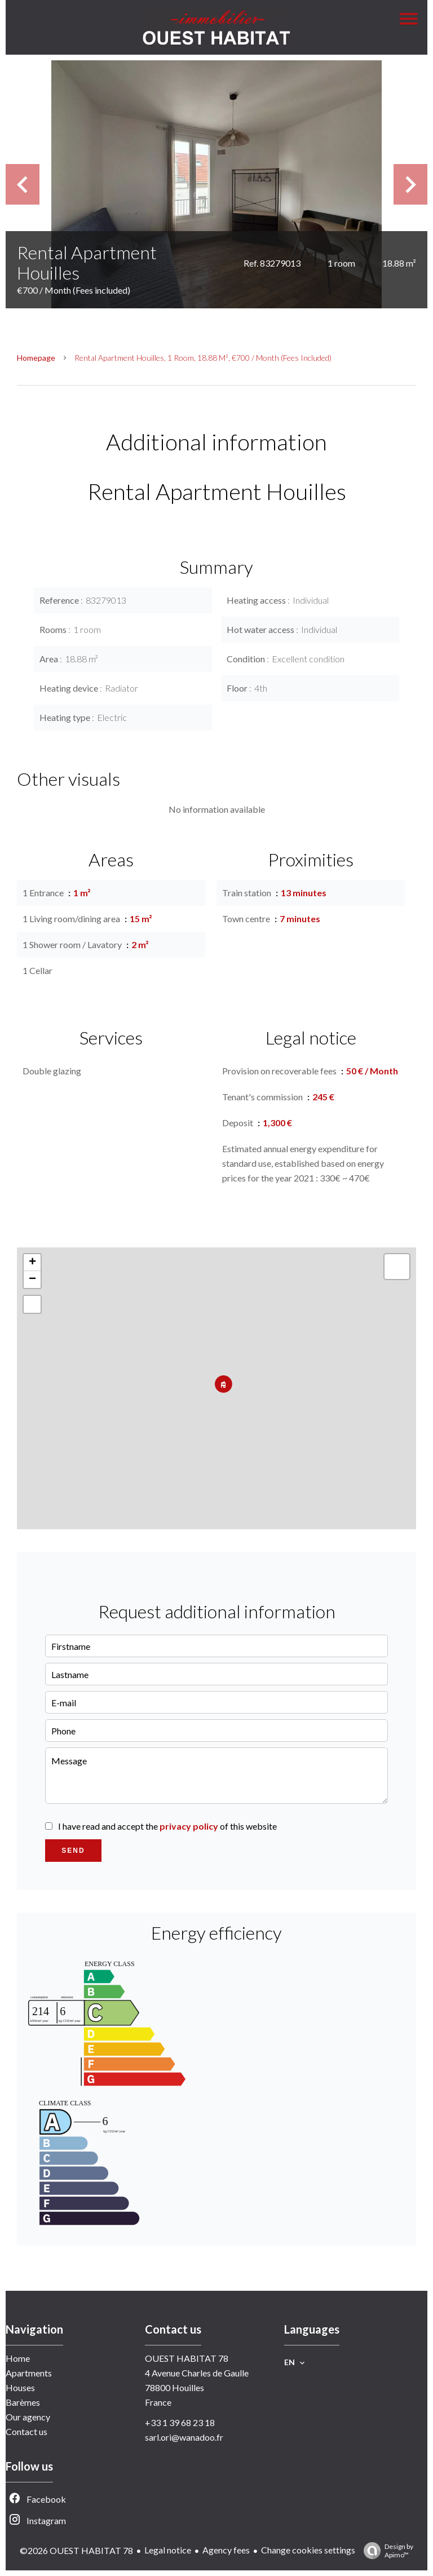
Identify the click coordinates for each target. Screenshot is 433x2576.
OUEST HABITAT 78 (186, 2358)
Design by (385, 2550)
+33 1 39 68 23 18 (180, 2422)
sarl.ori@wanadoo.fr (184, 2437)
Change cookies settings (308, 2549)
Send (73, 1850)
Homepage (36, 357)
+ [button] (32, 1262)
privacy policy (189, 1826)
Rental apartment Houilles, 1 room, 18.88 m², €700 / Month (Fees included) (203, 357)
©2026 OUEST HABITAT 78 (76, 2550)
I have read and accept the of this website (167, 1826)
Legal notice (167, 2549)
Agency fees (226, 2549)
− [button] (32, 1279)
